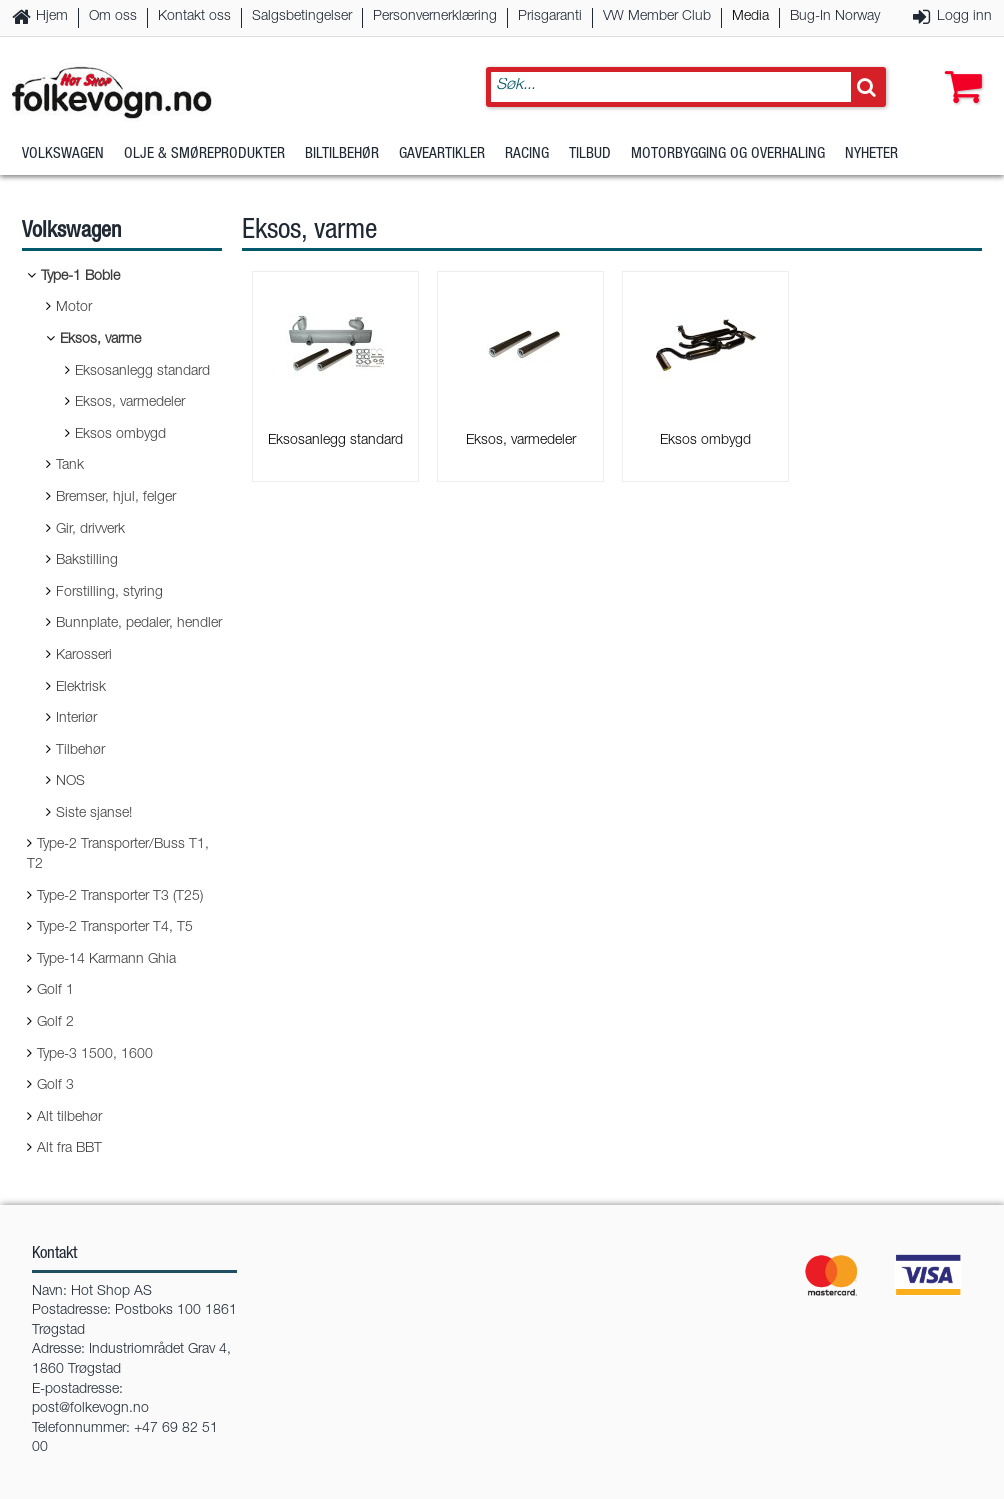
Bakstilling (87, 561)
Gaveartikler (442, 154)
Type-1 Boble (80, 277)
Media (750, 17)
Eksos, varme (100, 340)
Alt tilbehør (69, 1118)
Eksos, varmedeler (130, 403)
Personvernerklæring (435, 17)
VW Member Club (657, 17)
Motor (74, 308)
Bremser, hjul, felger (116, 498)
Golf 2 (55, 1023)
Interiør (76, 719)
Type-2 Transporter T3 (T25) (120, 897)
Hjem (52, 17)
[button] (959, 67)
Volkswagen (63, 154)
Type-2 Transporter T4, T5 (115, 928)
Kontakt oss (194, 17)
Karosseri (84, 656)
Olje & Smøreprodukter (204, 154)
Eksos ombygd (120, 435)
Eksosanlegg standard (142, 372)
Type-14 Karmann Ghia (106, 960)
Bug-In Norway (835, 17)
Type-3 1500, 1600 (95, 1055)
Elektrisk (81, 688)
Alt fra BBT (69, 1149)
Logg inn (964, 17)
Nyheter (871, 154)
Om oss (113, 17)
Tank (70, 466)
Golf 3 (55, 1086)
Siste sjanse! (94, 814)
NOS (70, 782)
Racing (527, 154)
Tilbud (590, 154)
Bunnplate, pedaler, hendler (139, 624)
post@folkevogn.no (90, 1409)
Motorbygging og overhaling (728, 154)
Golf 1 (55, 991)
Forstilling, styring (109, 593)
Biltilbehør (342, 154)
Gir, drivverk (90, 530)
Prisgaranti (550, 17)
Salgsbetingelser (302, 17)
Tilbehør (80, 751)
